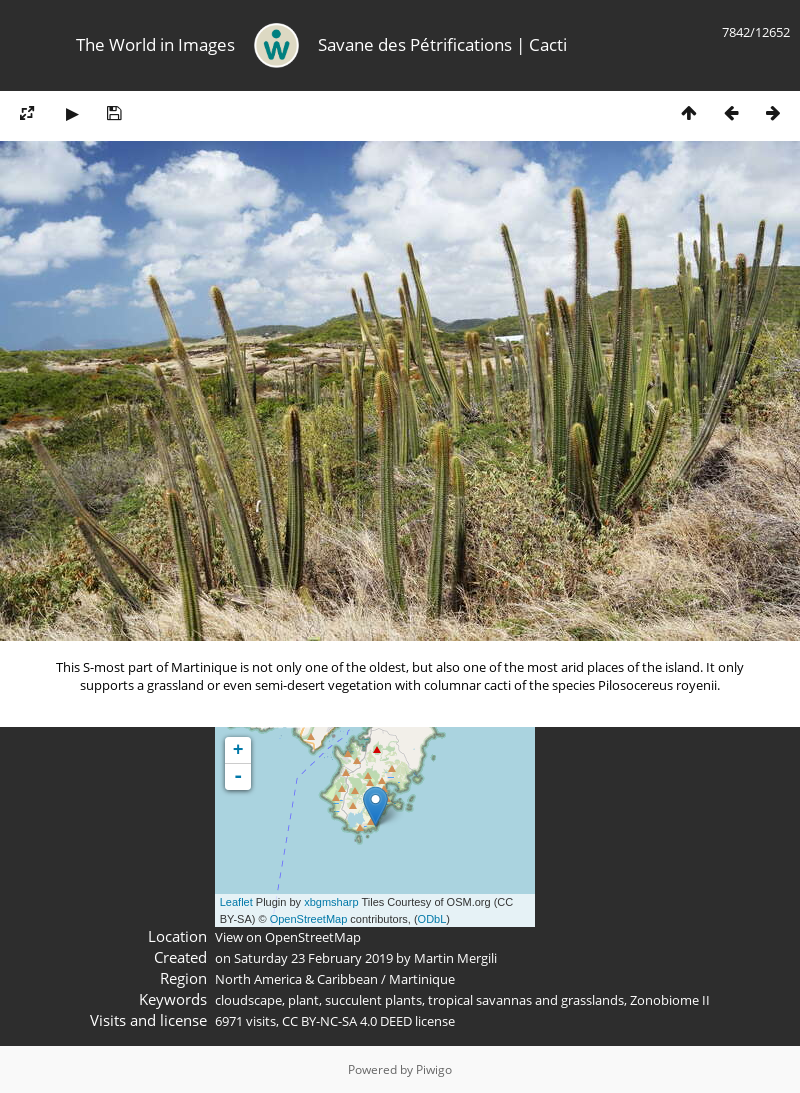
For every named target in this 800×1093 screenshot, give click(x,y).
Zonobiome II (670, 1000)
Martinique (422, 979)
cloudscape (248, 1000)
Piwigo (434, 1069)
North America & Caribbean (296, 979)
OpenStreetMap (309, 919)
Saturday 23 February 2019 (313, 958)
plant (303, 1000)
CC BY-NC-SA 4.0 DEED (347, 1021)
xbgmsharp (331, 902)
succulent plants (373, 1000)
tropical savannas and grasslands (526, 1000)
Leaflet (236, 902)
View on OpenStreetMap (288, 937)
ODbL (432, 919)
